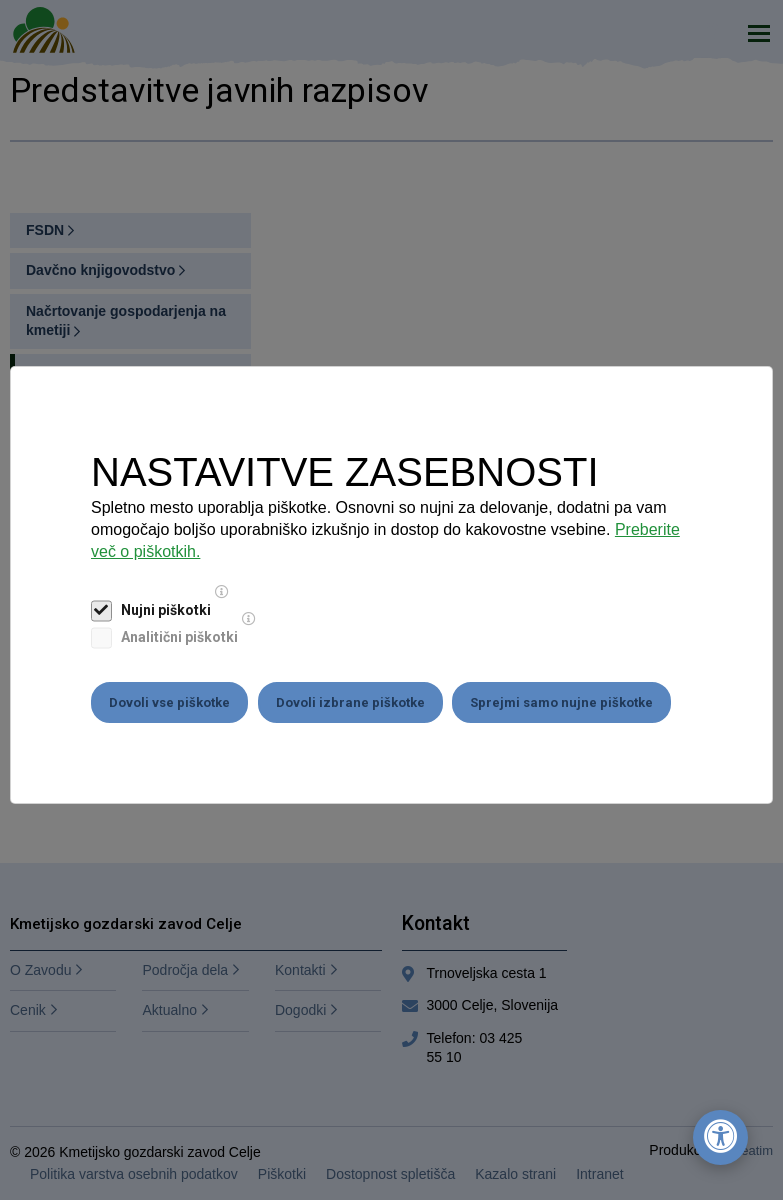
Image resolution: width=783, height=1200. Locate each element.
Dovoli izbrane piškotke (350, 702)
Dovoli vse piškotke (169, 702)
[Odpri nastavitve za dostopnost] (720, 1137)
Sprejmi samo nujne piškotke (562, 702)
